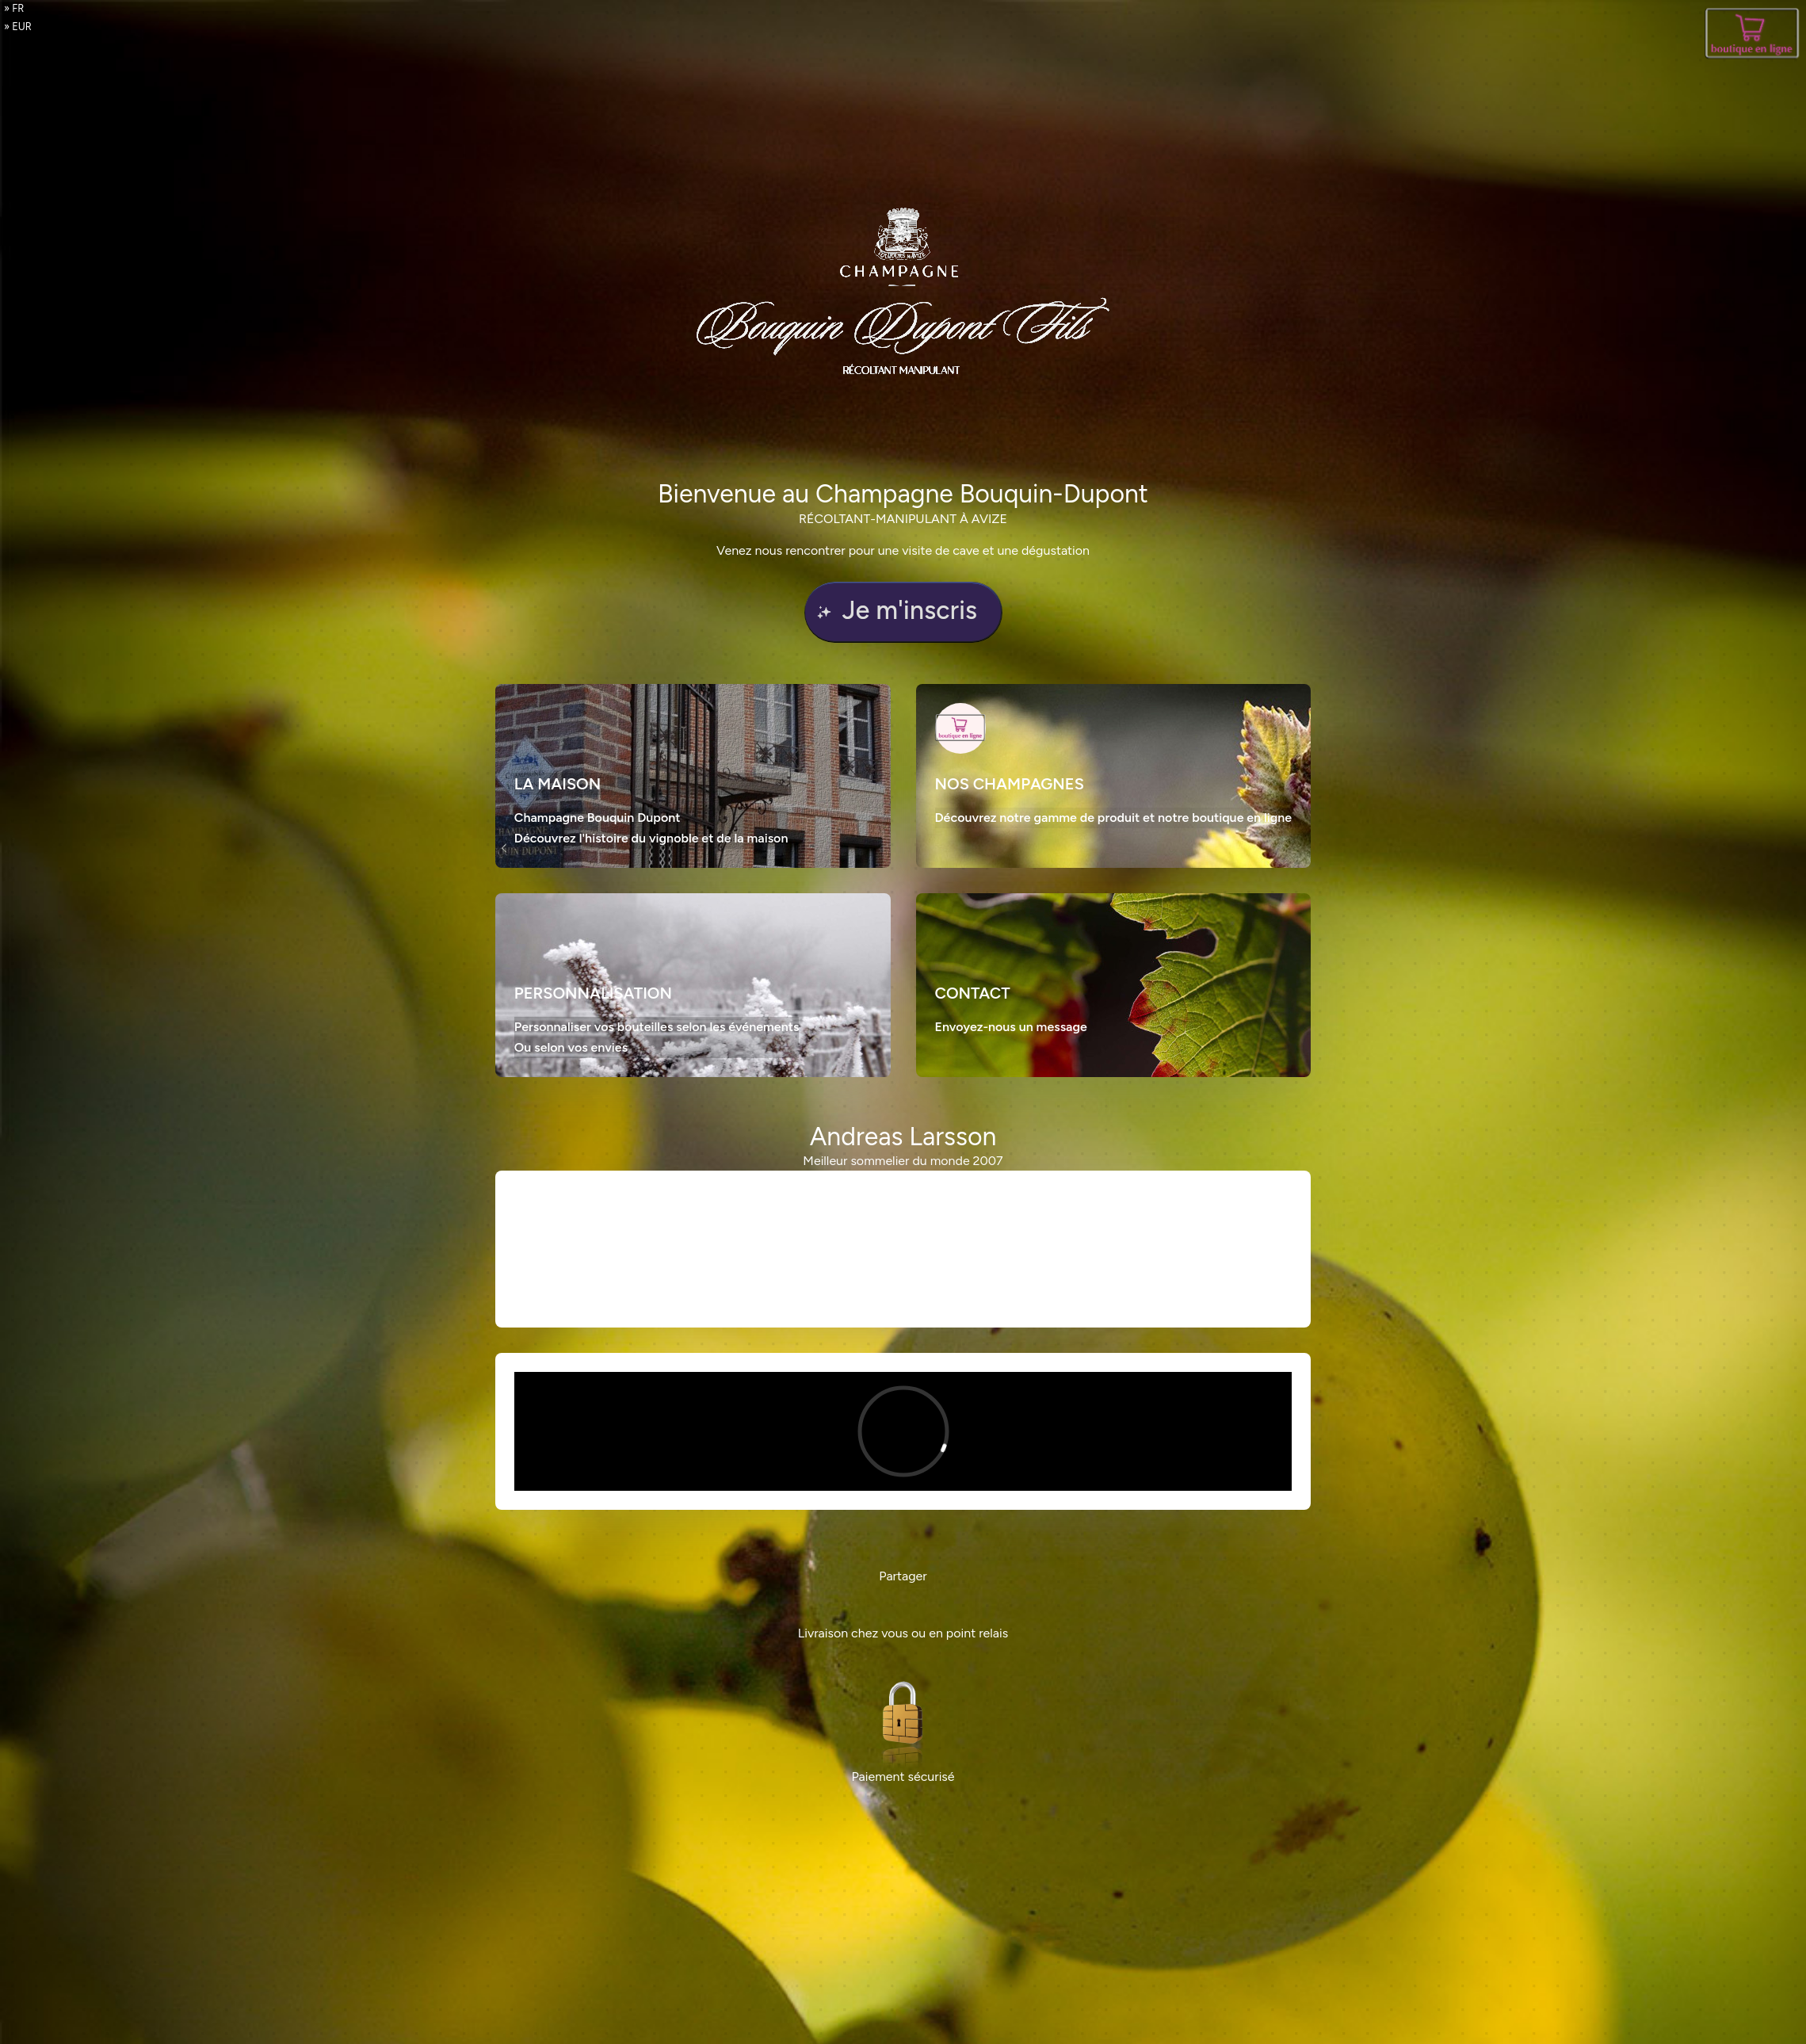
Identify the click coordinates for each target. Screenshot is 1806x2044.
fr (18, 8)
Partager (902, 1576)
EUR (22, 26)
